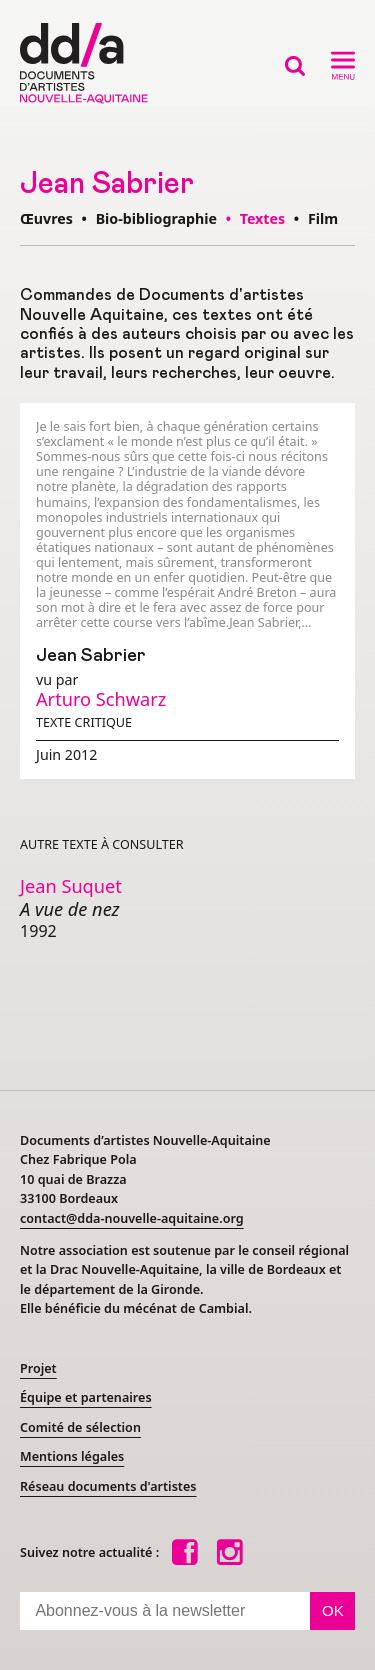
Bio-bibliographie (156, 218)
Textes (264, 218)
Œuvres (46, 218)
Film (323, 218)
